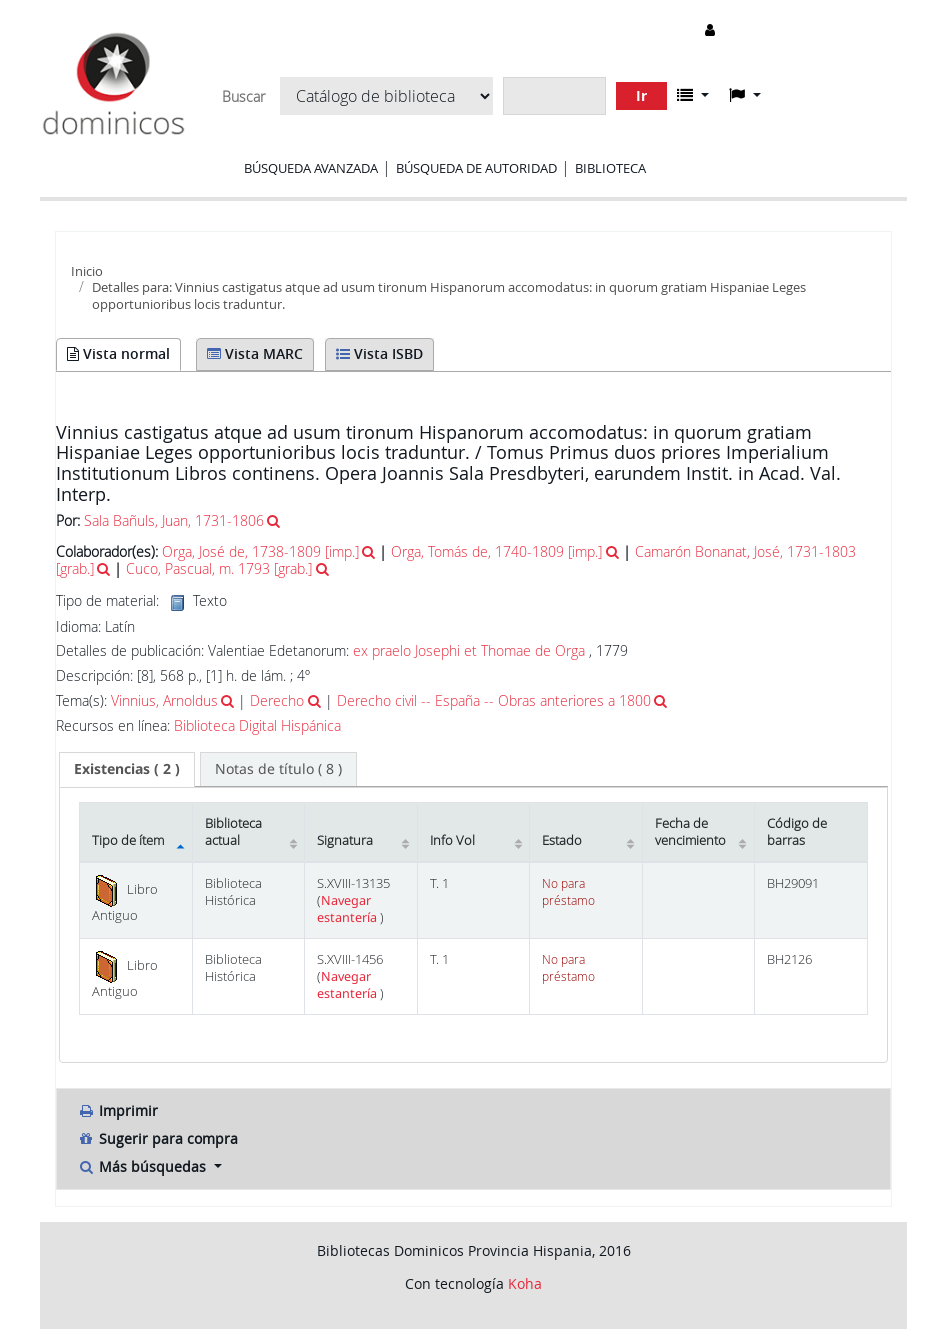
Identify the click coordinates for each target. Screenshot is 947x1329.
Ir (641, 95)
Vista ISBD (379, 353)
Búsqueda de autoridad (476, 168)
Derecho (277, 700)
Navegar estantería (348, 909)
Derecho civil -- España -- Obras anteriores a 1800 (494, 700)
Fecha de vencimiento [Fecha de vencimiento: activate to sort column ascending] (690, 832)
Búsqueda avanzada (311, 168)
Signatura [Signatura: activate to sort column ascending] (345, 840)
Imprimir (117, 1110)
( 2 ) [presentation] (127, 768)
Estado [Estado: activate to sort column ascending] (562, 840)
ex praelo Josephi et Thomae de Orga (469, 650)
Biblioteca (610, 168)
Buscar (243, 97)
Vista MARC (255, 353)
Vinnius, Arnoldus (164, 700)
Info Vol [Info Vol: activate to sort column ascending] (452, 840)
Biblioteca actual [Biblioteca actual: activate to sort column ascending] (233, 832)
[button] (693, 95)
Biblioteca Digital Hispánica (257, 726)
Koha (525, 1283)
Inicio (87, 271)
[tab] (127, 769)
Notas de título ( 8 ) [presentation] (278, 768)
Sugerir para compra (157, 1138)
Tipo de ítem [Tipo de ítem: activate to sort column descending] (128, 840)
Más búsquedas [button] (143, 1166)
